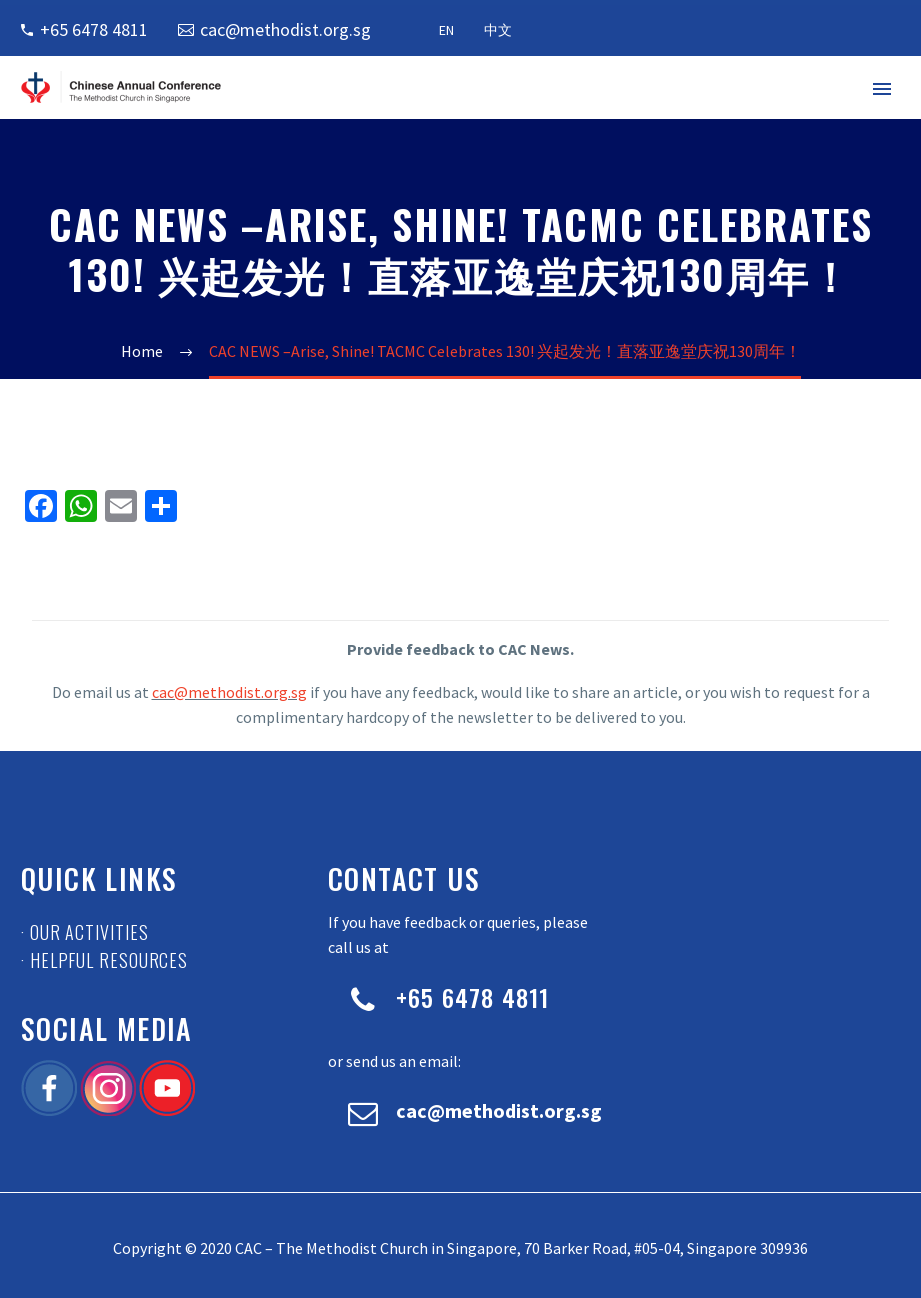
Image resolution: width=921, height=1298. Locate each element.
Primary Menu (882, 89)
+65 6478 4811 (94, 29)
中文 (498, 30)
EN (446, 30)
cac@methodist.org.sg (285, 29)
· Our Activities (84, 932)
